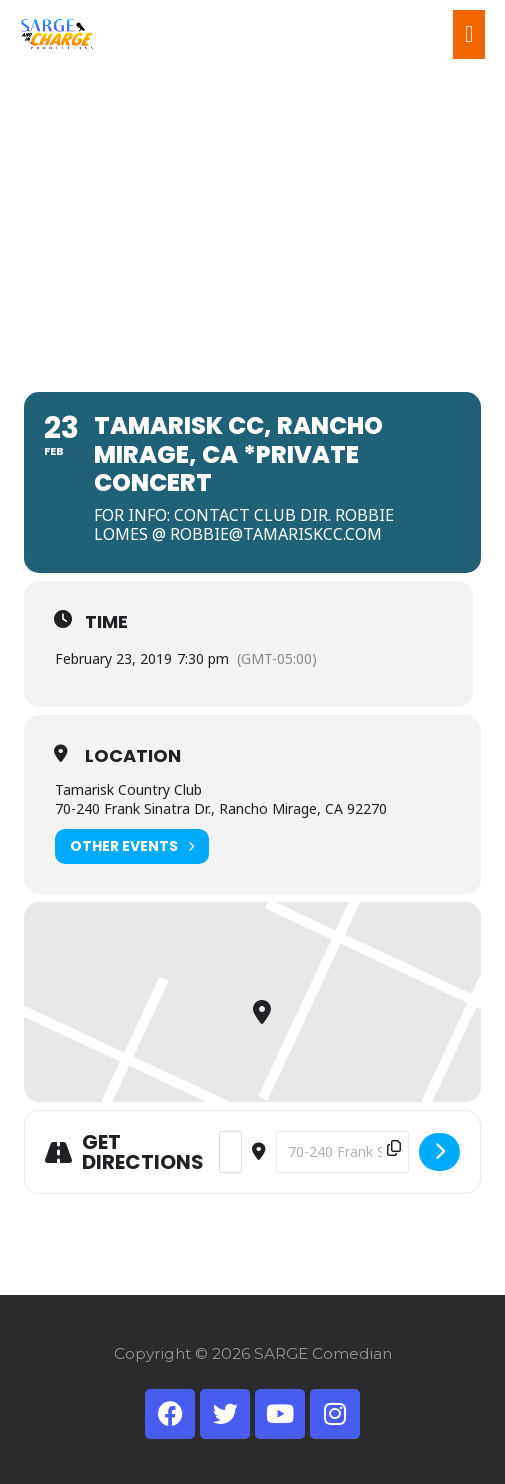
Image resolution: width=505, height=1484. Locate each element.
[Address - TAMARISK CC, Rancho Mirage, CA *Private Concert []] (230, 1152)
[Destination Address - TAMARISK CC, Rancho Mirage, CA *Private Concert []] (342, 1152)
